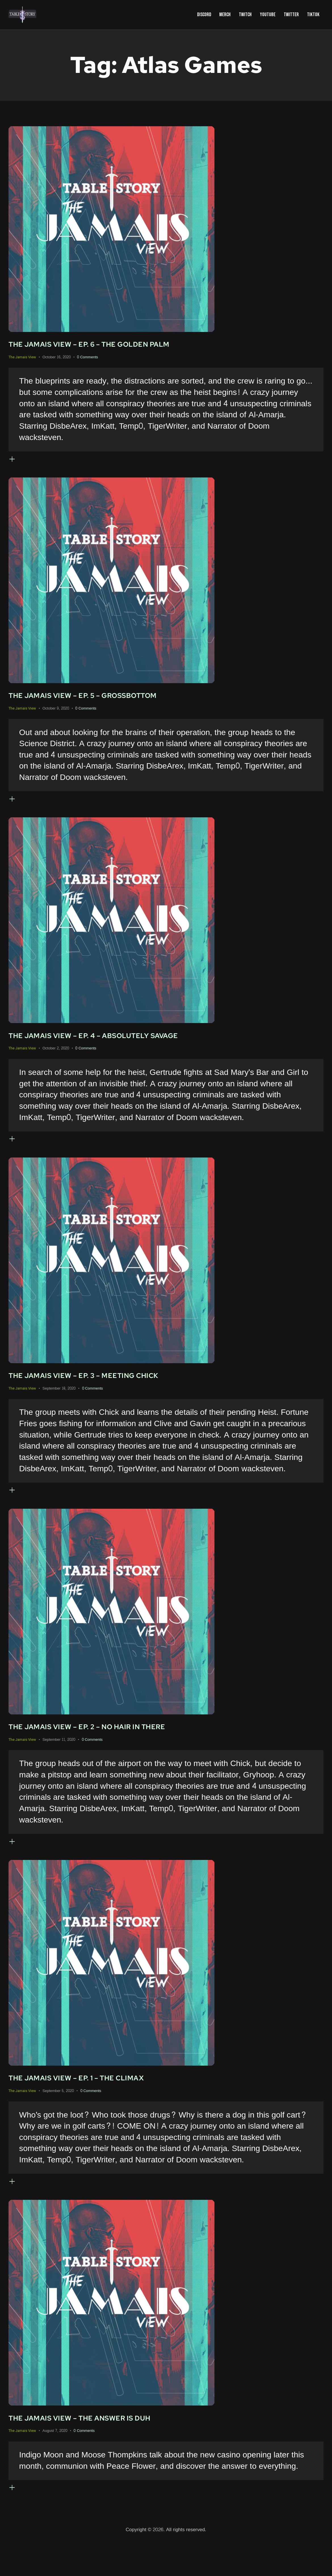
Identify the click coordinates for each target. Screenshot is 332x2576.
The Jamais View (22, 358)
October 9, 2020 (56, 715)
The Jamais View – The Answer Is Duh (97, 2449)
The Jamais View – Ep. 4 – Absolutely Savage (114, 1046)
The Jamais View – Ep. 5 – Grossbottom (102, 701)
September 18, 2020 (59, 1405)
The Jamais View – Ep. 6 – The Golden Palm (109, 345)
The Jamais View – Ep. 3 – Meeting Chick (103, 1391)
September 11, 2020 (59, 1761)
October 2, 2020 (56, 1060)
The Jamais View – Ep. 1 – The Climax (93, 2104)
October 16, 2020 (57, 358)
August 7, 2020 (55, 2462)
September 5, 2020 (58, 2117)
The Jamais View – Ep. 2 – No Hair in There (107, 1748)
